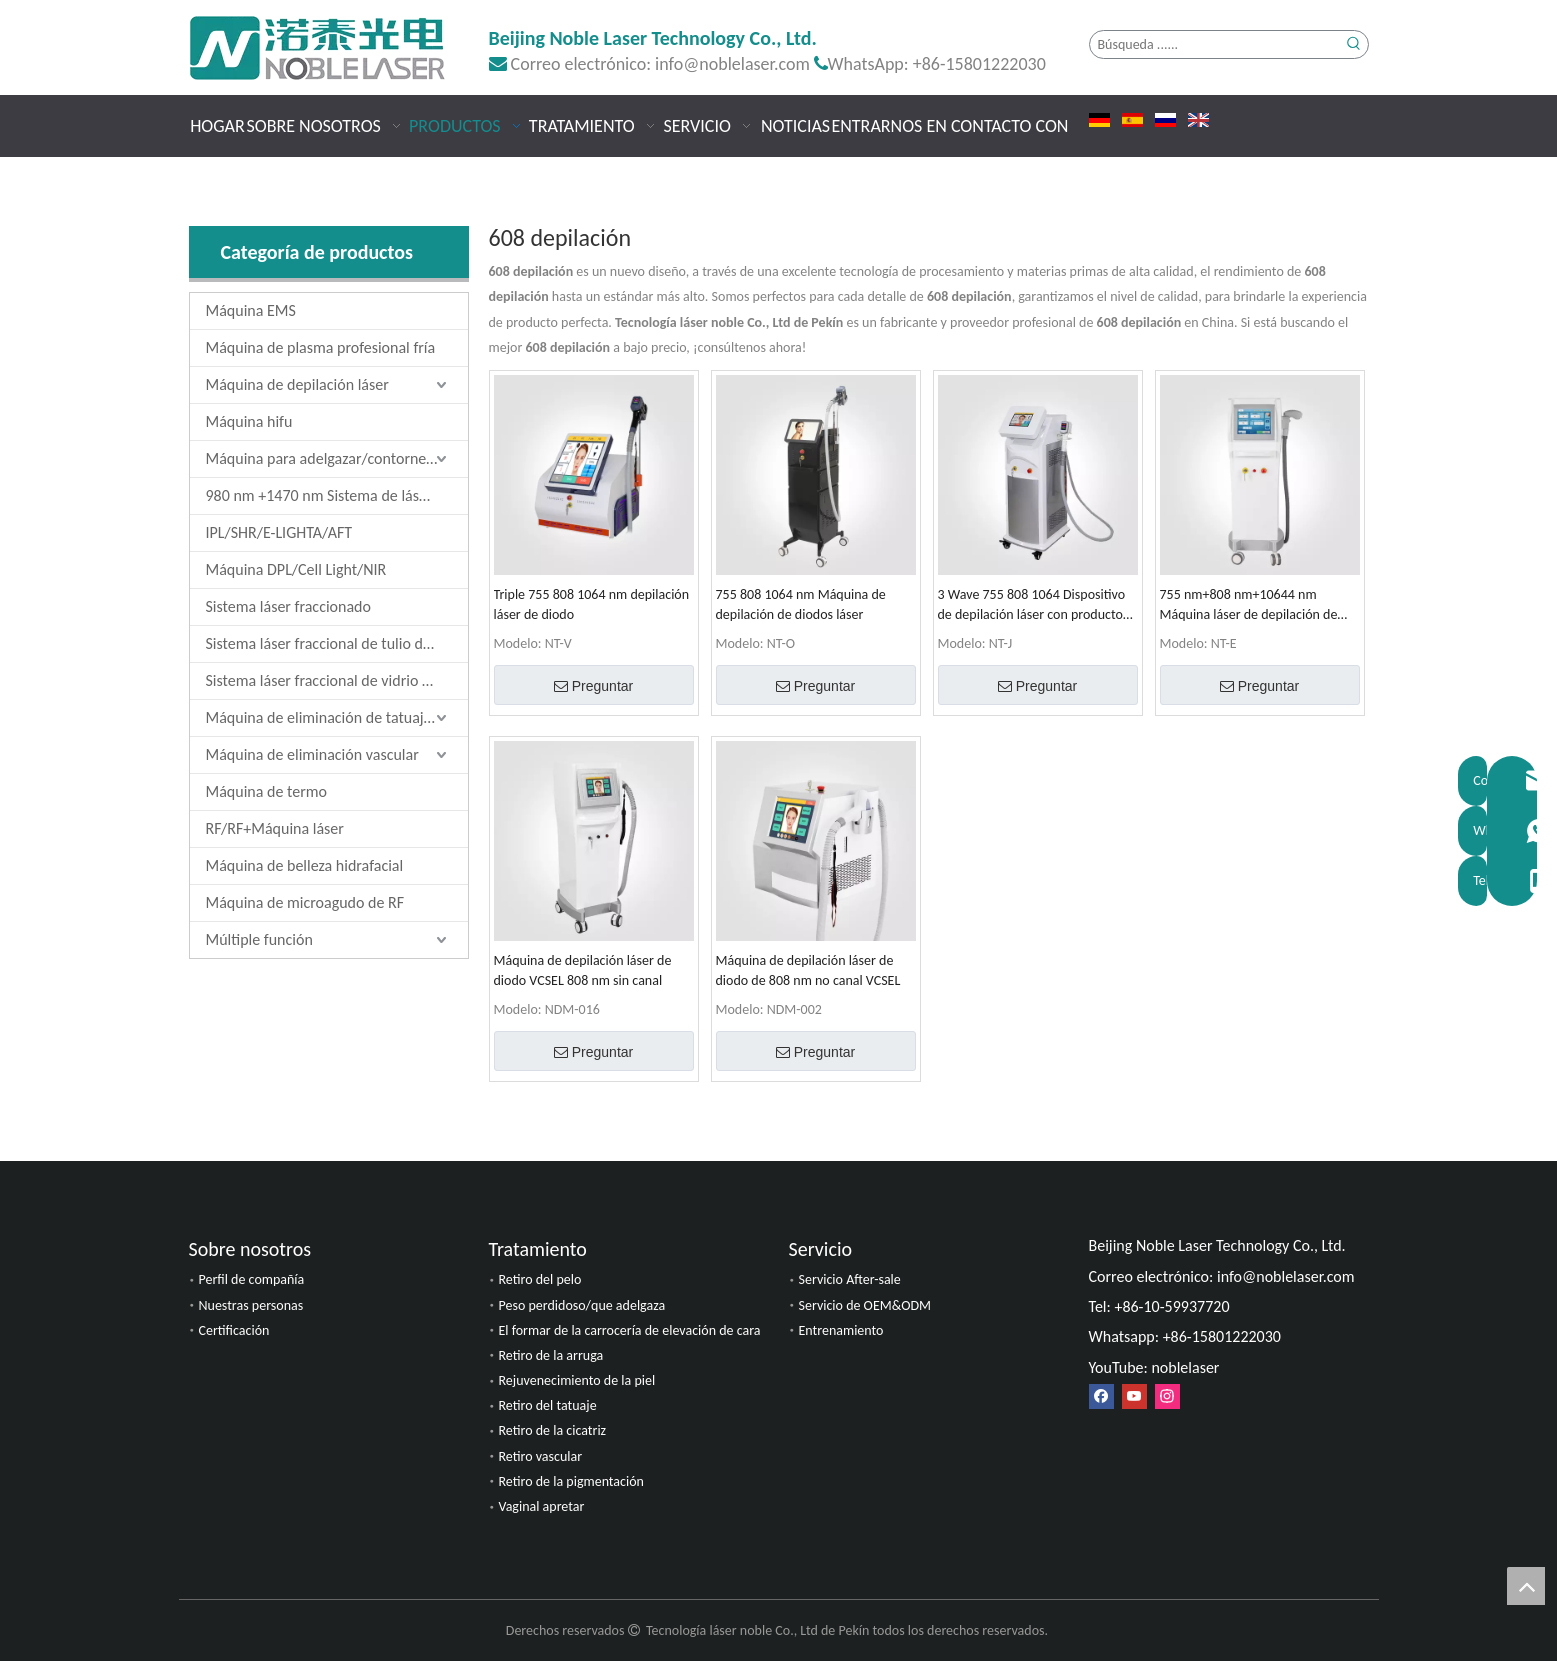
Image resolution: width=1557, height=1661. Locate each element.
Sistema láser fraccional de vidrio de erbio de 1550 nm (337, 680)
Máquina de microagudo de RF (305, 902)
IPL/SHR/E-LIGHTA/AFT (279, 532)
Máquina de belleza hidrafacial (305, 865)
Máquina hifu (249, 421)
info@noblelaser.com (732, 64)
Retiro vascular (541, 1456)
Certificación (234, 1330)
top (1526, 1586)
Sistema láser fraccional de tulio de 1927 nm (337, 643)
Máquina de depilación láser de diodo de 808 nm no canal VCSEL (808, 970)
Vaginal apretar (542, 1506)
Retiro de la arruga (551, 1355)
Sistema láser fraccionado (288, 606)
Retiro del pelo (540, 1279)
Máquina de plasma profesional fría (321, 347)
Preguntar (593, 686)
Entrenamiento (841, 1330)
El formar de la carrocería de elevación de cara (630, 1330)
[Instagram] (1167, 1396)
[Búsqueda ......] (1215, 44)
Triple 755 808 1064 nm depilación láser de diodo (592, 604)
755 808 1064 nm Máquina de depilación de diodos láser (801, 604)
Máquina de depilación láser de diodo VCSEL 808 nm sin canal (583, 970)
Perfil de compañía (252, 1279)
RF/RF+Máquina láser (275, 828)
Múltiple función (259, 939)
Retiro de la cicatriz (553, 1430)
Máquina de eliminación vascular (312, 754)
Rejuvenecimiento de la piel (577, 1380)
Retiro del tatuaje (548, 1405)
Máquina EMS (251, 310)
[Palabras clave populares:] (1354, 44)
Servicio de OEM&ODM (865, 1305)
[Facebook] (1101, 1396)
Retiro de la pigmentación (571, 1481)
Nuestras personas (251, 1305)
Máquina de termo (266, 791)
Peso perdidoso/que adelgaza (582, 1305)
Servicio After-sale (850, 1279)
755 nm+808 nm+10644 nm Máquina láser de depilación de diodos (1249, 605)
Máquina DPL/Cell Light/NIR (296, 569)
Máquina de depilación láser (297, 384)
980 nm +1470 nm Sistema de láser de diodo (337, 495)
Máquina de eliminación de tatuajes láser (337, 717)
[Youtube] (1134, 1396)
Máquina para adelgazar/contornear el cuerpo (337, 458)
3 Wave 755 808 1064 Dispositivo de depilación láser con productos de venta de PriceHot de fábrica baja (1033, 605)
